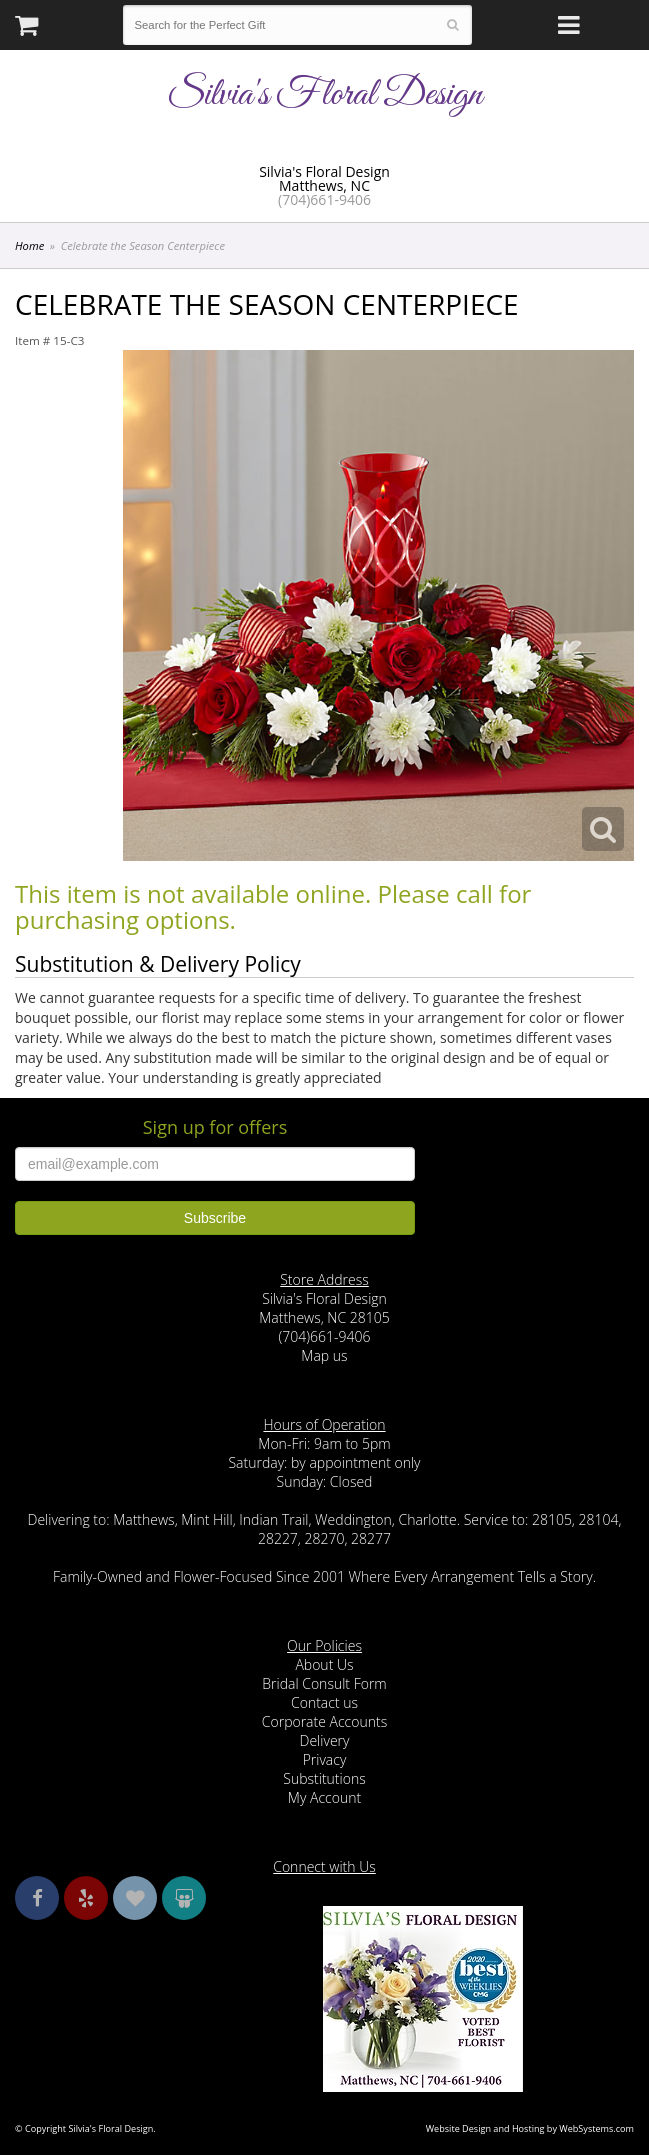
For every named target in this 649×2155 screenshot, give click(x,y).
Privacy (325, 1759)
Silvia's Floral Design (324, 95)
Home (29, 245)
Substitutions (324, 1778)
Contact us (324, 1702)
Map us (324, 1355)
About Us (324, 1664)
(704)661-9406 (324, 199)
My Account (324, 1797)
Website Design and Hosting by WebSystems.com (530, 2128)
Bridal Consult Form (324, 1683)
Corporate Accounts (324, 1721)
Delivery (325, 1740)
